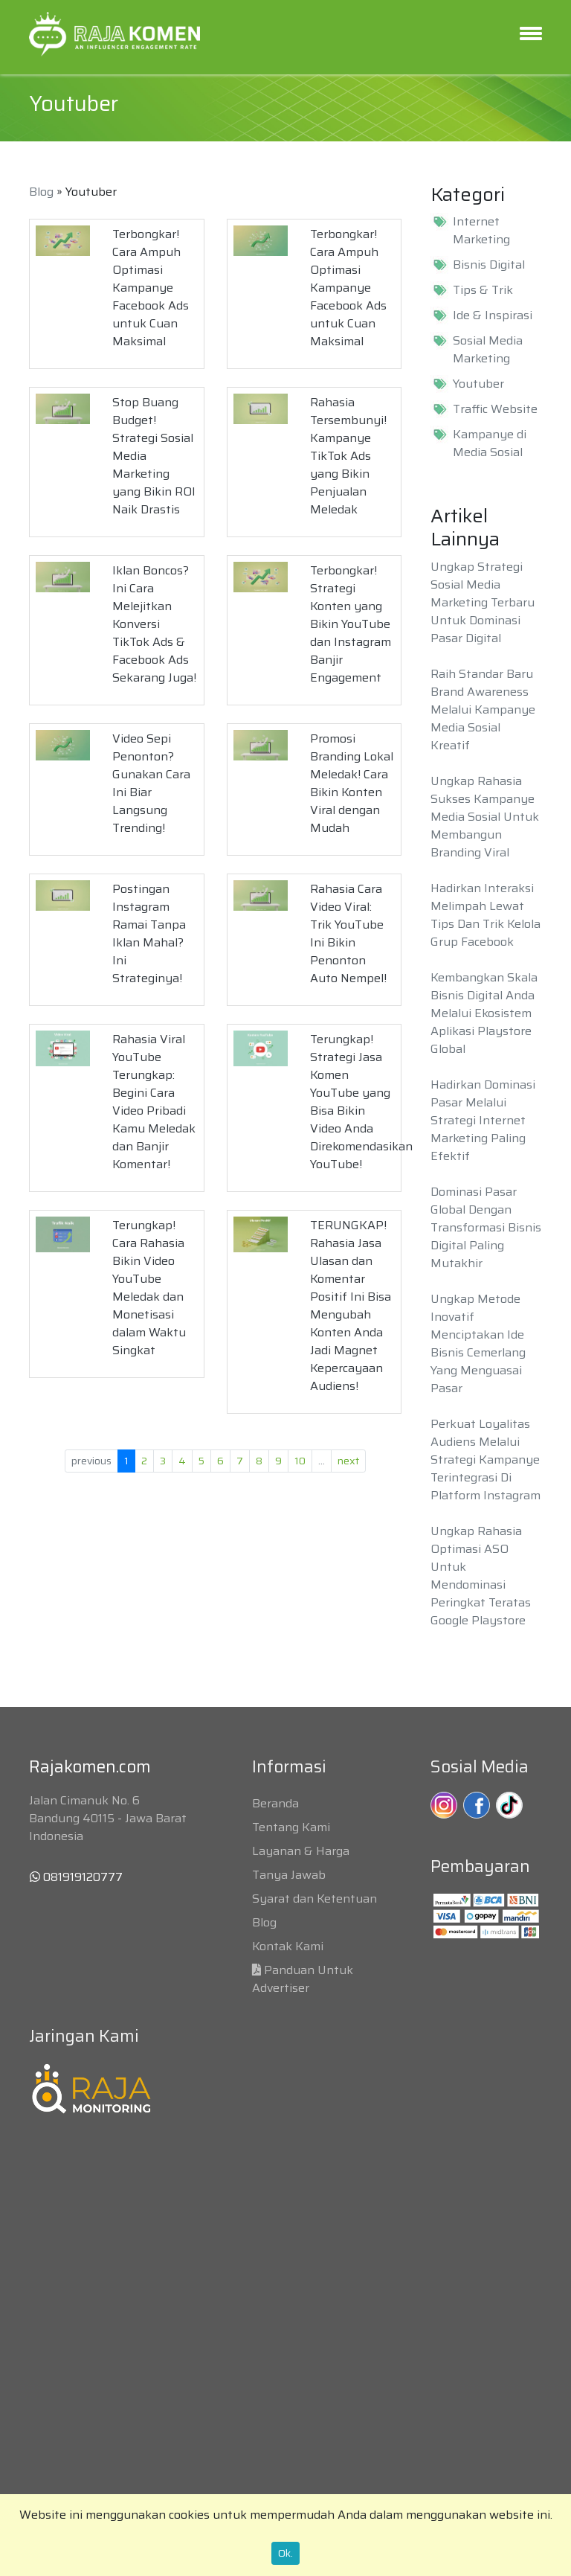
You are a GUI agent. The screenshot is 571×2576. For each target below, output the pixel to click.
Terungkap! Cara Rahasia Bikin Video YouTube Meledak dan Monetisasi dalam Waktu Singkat (149, 1287)
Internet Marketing (481, 231)
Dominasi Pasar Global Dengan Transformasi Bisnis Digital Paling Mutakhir (485, 1227)
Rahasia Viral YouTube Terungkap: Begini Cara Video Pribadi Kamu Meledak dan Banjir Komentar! (154, 1101)
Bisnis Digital (489, 265)
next (348, 1460)
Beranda (275, 1803)
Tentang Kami (291, 1827)
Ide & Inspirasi (492, 315)
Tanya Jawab (289, 1874)
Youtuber (478, 384)
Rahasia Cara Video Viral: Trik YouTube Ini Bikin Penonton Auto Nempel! (348, 933)
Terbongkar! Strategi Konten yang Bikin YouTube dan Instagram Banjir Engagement (350, 624)
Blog (41, 191)
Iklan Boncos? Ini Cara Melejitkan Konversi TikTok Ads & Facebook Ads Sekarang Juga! (154, 624)
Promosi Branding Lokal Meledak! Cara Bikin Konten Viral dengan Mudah (351, 783)
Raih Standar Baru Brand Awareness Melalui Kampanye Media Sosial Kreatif (482, 709)
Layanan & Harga (300, 1851)
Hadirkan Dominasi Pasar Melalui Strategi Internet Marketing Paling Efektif (482, 1120)
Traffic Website (495, 409)
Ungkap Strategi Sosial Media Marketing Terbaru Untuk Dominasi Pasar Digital (482, 602)
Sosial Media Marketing (488, 350)
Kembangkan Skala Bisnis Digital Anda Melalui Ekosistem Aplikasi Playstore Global (484, 1013)
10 (300, 1460)
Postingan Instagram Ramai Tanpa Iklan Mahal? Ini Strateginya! (149, 933)
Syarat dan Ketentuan (314, 1898)
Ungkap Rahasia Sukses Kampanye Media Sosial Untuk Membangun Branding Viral (484, 817)
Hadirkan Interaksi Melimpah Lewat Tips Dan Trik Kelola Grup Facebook (485, 915)
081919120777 (76, 1877)
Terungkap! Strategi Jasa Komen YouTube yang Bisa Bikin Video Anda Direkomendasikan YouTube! (361, 1101)
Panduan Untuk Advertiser (302, 1979)
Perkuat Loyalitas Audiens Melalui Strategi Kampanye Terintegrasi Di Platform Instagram (485, 1459)
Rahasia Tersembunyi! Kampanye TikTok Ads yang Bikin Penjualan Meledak (348, 456)
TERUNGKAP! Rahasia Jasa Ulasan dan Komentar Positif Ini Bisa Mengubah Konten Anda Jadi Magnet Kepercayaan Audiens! (350, 1305)
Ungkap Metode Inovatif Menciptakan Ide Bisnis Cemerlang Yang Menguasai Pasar (478, 1343)
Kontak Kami (287, 1946)
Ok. (285, 2553)
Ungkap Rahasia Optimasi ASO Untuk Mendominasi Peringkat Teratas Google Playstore (480, 1576)
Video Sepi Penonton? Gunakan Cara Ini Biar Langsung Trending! (151, 783)
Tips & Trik (483, 290)
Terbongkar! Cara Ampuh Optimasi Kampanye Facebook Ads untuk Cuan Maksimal (150, 287)
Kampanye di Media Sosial (489, 443)
